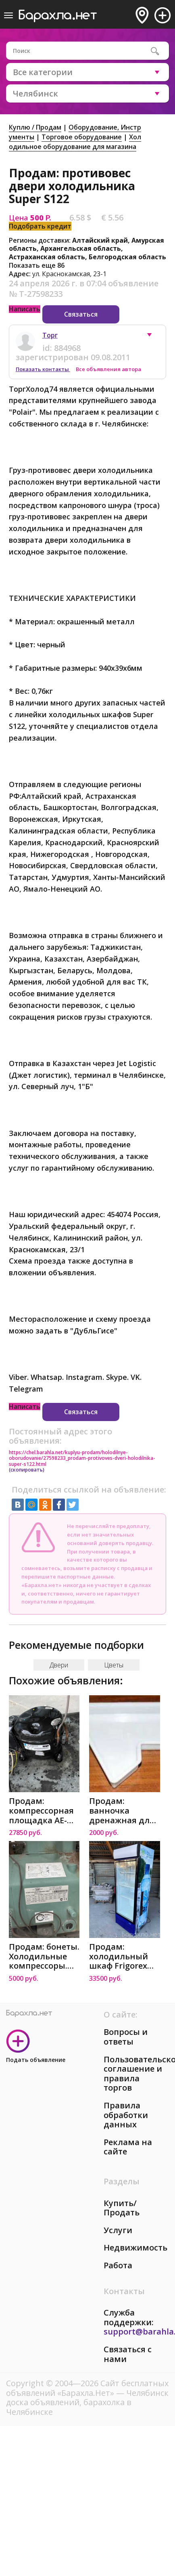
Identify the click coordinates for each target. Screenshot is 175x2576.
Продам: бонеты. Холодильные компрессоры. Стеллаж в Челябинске (44, 1956)
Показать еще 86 (37, 265)
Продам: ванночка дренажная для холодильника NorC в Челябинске (121, 1810)
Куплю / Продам (35, 127)
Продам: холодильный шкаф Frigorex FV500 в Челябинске (118, 1956)
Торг (50, 335)
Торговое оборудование (82, 136)
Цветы (113, 1665)
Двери (59, 1665)
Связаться (81, 314)
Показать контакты (43, 369)
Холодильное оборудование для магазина (75, 141)
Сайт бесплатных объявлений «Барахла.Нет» (87, 2388)
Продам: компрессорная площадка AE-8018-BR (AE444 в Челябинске (42, 1810)
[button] (153, 337)
